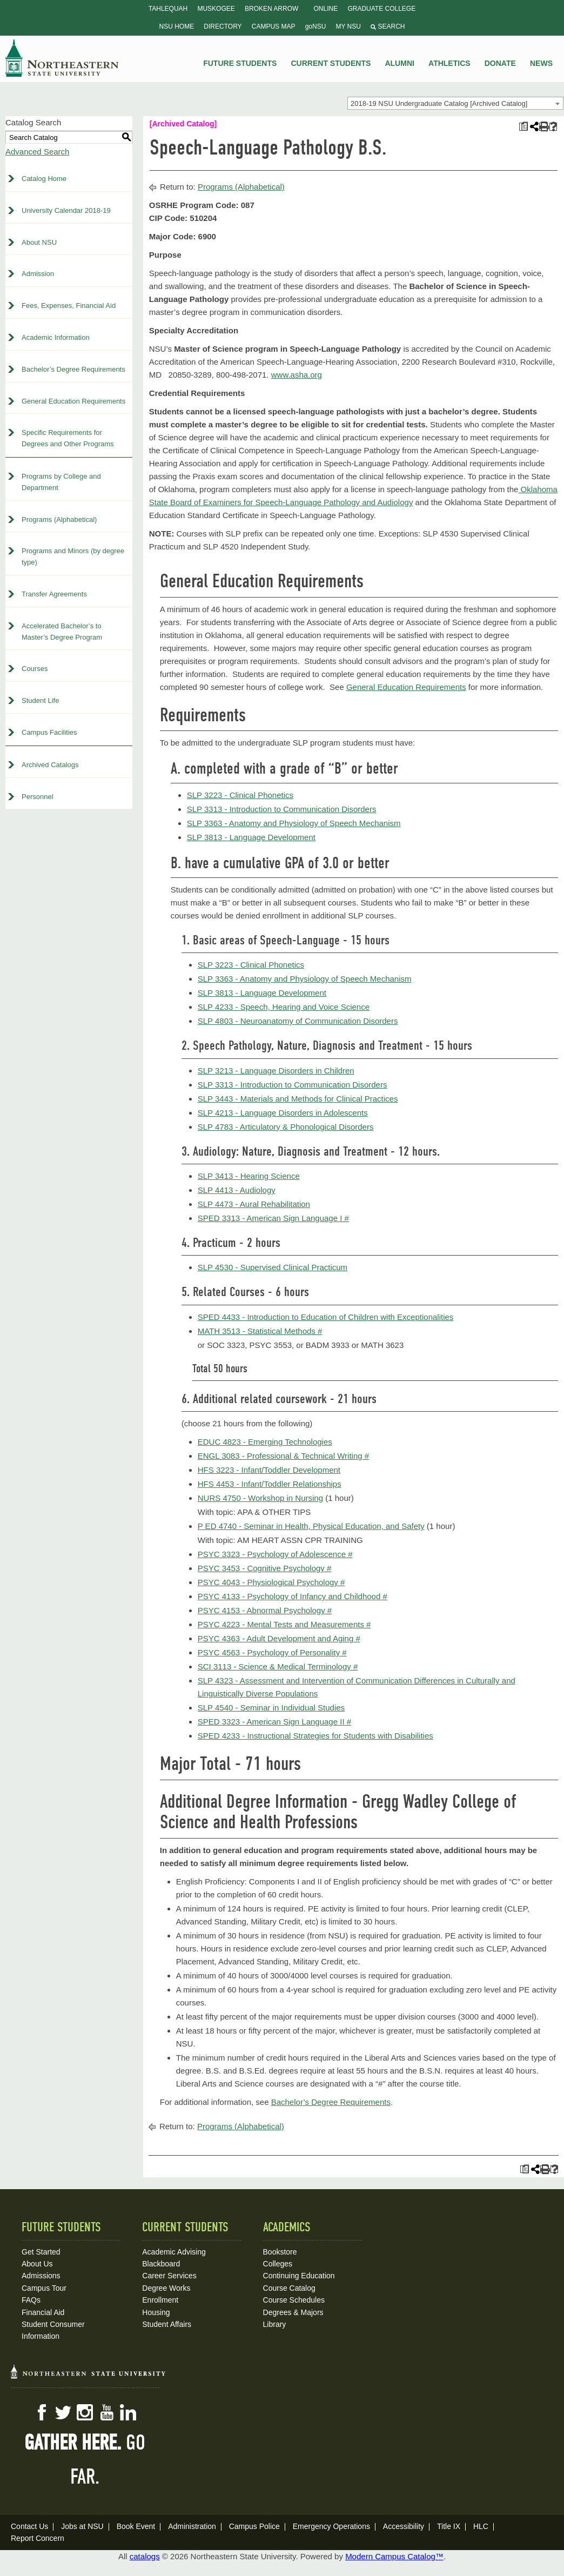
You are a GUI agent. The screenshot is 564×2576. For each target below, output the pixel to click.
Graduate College (381, 8)
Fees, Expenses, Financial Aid (69, 305)
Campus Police (254, 2526)
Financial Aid (43, 2312)
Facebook (41, 2412)
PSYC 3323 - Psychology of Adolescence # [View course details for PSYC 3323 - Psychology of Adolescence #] (275, 1554)
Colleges (277, 2263)
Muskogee (215, 8)
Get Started (41, 2252)
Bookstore (280, 2252)
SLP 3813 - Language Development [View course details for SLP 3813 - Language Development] (251, 837)
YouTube (106, 2412)
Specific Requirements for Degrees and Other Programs (68, 438)
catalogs (145, 2556)
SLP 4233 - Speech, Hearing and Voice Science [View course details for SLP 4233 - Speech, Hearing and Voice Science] (284, 1006)
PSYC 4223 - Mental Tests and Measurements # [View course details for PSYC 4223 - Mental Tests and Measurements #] (284, 1624)
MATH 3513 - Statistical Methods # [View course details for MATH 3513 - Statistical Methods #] (260, 1331)
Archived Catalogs (50, 765)
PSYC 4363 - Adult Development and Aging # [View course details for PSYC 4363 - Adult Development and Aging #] (279, 1638)
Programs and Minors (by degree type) (73, 556)
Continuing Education (299, 2275)
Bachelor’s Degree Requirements (73, 369)
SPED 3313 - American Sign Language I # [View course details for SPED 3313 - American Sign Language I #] (273, 1218)
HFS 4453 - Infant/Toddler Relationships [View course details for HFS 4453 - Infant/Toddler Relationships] (269, 1483)
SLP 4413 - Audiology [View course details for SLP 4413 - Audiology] (237, 1190)
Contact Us (29, 2526)
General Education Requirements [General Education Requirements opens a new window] (406, 687)
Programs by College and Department (61, 482)
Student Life (40, 700)
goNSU (315, 26)
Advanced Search (37, 151)
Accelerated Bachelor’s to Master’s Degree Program (62, 631)
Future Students (240, 63)
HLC (480, 2526)
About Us (37, 2263)
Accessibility (403, 2526)
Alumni (399, 63)
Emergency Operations (331, 2526)
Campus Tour (44, 2288)
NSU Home (176, 26)
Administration (192, 2526)
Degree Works (166, 2288)
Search (388, 26)
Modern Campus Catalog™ (394, 2556)
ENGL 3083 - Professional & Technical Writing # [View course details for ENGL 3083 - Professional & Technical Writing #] (283, 1455)
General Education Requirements (73, 401)
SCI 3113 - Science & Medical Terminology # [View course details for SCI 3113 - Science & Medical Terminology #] (278, 1666)
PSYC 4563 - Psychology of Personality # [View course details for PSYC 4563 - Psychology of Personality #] (272, 1652)
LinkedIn (128, 2412)
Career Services (169, 2275)
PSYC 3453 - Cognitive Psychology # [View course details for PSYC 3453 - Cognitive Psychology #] (265, 1568)
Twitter (63, 2412)
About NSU (39, 242)
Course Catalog (289, 2288)
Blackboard (161, 2263)
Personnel (37, 797)
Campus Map (274, 26)
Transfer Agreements (54, 594)
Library (274, 2324)
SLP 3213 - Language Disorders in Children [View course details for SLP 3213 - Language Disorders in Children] (276, 1070)
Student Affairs (166, 2324)
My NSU (348, 26)
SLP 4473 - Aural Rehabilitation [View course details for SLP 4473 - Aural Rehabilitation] (254, 1204)
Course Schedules (294, 2300)
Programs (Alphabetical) (59, 519)
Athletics (449, 63)
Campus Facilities (49, 732)
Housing (156, 2312)
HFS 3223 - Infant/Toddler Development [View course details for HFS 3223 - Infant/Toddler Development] (269, 1469)
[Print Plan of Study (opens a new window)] (523, 127)
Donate (500, 63)
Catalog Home (44, 179)
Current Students (331, 63)
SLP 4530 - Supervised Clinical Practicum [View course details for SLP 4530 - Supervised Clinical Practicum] (272, 1267)
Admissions (41, 2275)
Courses (35, 669)
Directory (222, 26)
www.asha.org (296, 374)
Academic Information (56, 337)
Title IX (448, 2526)
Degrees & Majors (293, 2312)
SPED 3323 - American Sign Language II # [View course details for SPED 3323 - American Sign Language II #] (274, 1721)
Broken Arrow (271, 8)
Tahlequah (168, 8)
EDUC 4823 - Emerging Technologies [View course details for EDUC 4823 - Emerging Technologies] (265, 1441)
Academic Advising (174, 2252)
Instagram (85, 2412)
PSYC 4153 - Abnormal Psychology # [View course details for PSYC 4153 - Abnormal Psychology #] (265, 1610)
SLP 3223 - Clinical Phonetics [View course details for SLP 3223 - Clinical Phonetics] (240, 795)
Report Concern (37, 2538)
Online (326, 8)
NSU (62, 58)
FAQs (31, 2300)
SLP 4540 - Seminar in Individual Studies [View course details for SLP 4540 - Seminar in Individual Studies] (271, 1707)
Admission (38, 274)
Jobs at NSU (82, 2526)
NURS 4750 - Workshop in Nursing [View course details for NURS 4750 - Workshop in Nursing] (260, 1497)
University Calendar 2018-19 (66, 210)
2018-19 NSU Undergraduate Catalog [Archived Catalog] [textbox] (439, 103)
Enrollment (160, 2300)
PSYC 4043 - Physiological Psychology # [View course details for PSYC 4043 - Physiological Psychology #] (271, 1582)
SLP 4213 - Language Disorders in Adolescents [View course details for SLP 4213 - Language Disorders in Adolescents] (283, 1112)
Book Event (136, 2526)
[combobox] (455, 103)
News (541, 63)
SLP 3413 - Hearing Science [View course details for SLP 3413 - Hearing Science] (249, 1175)
